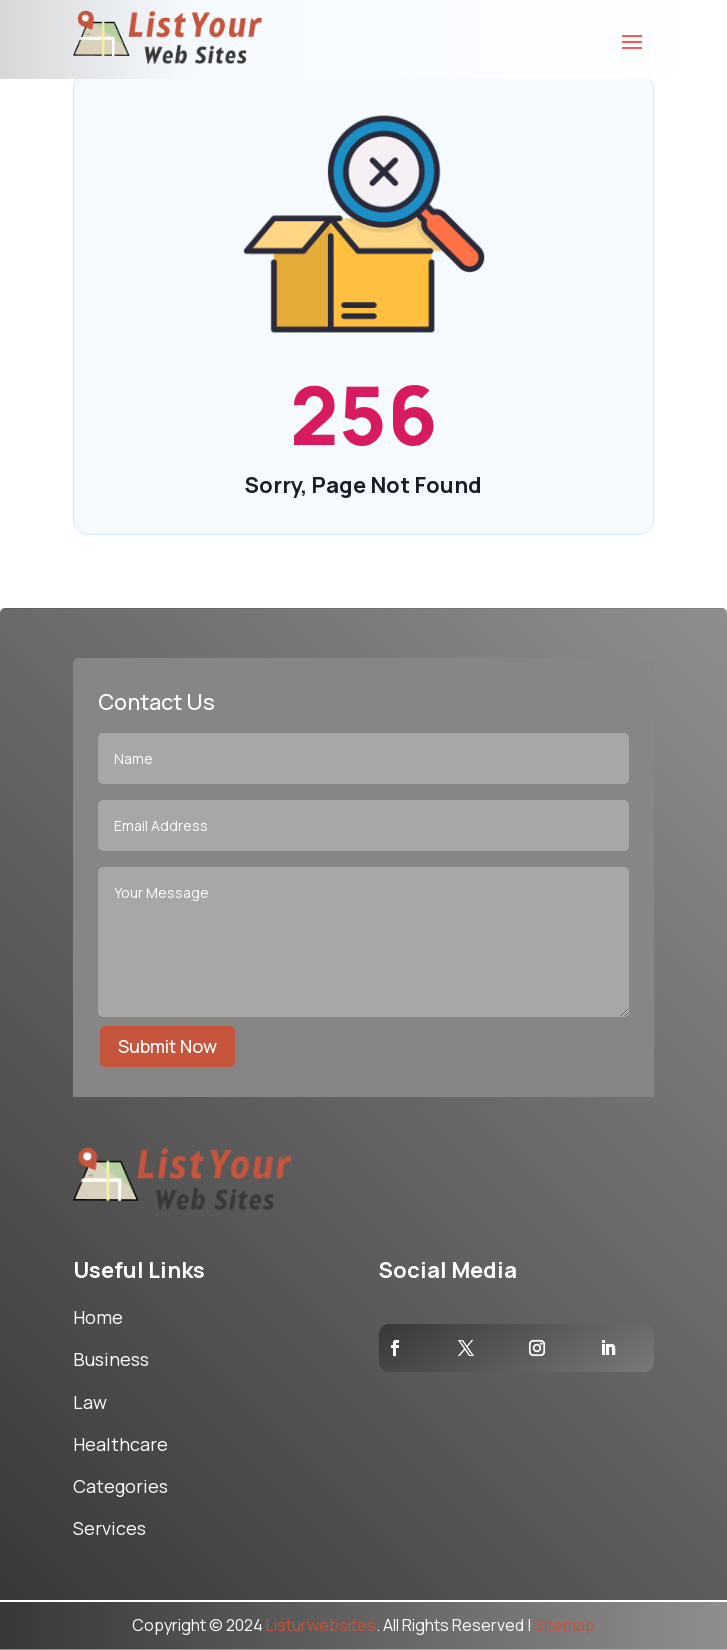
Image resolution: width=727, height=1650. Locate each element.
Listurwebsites (321, 1625)
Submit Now (167, 1046)
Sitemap (564, 1625)
